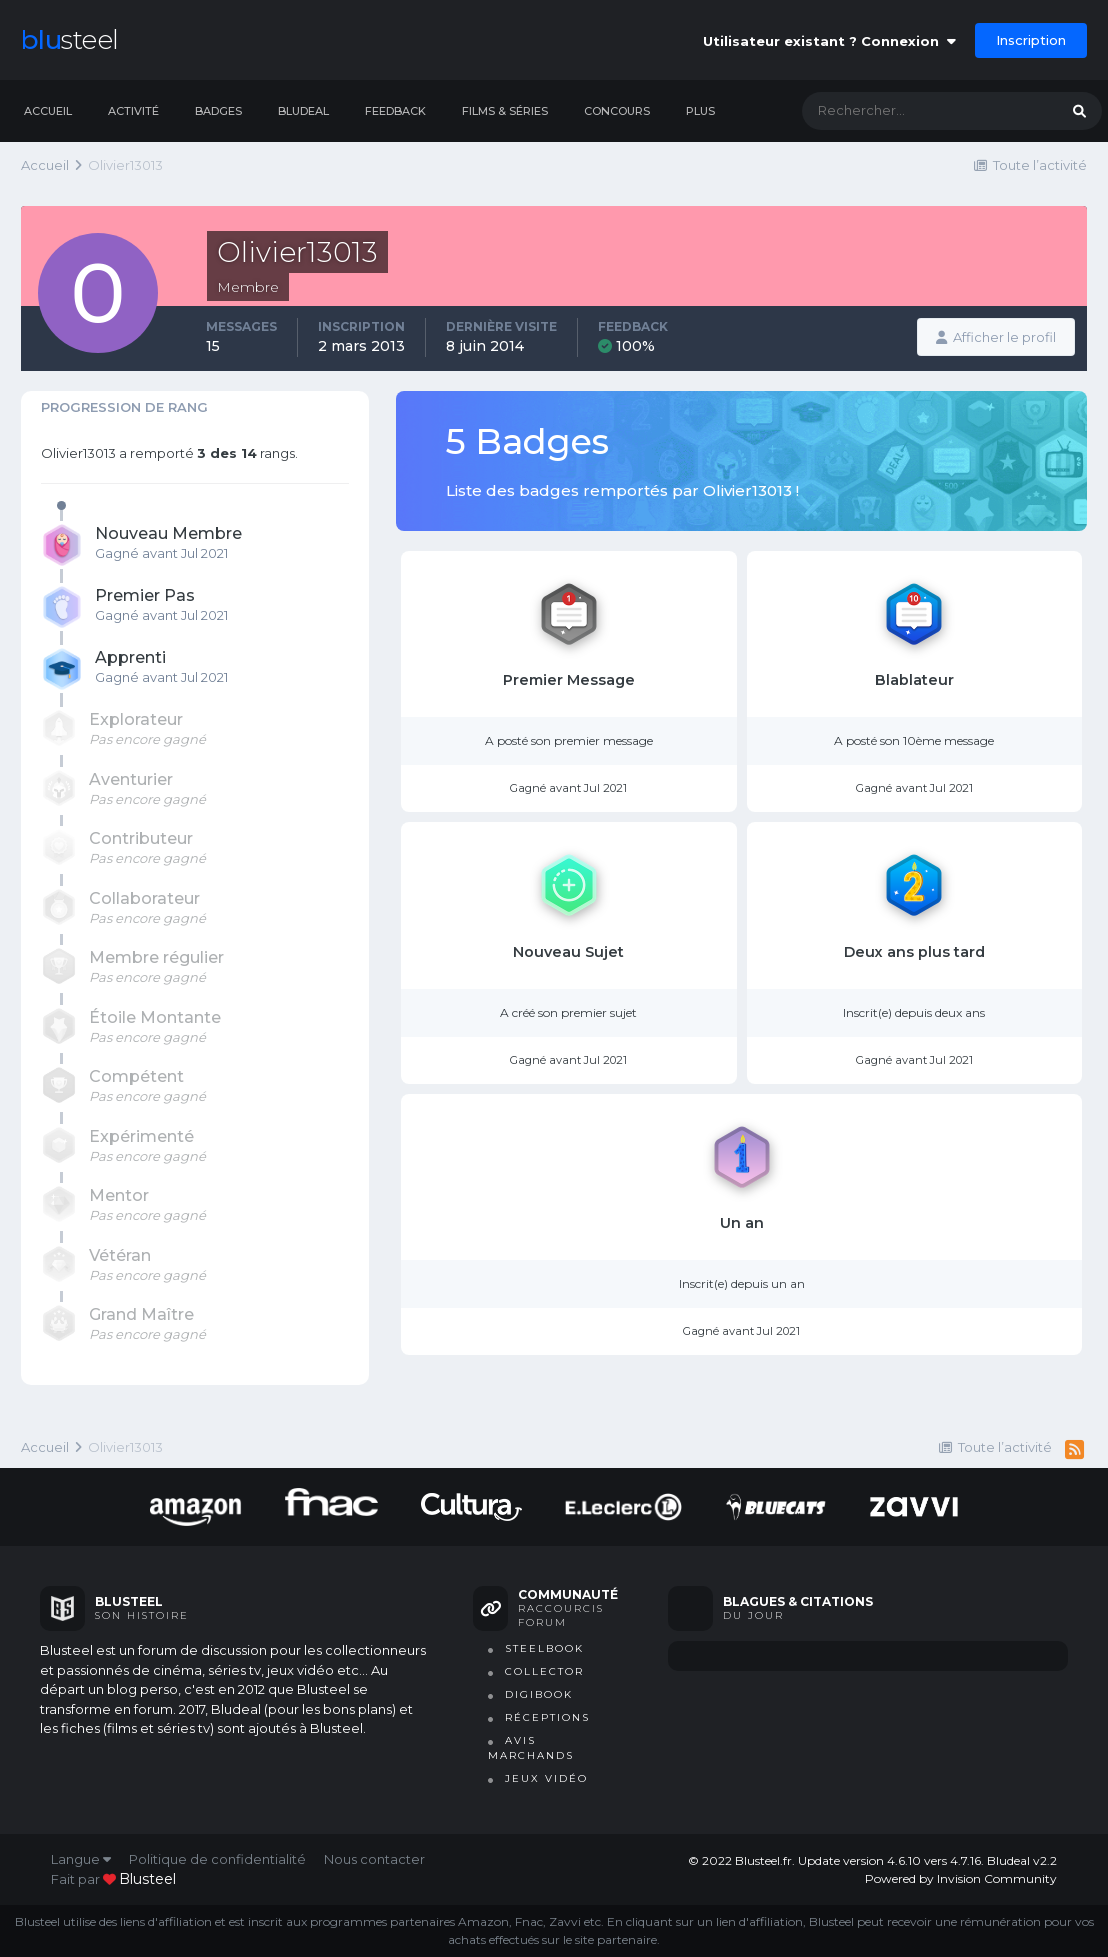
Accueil (48, 111)
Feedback (395, 111)
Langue (81, 1859)
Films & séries (505, 111)
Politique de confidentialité (217, 1859)
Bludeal (303, 111)
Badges (218, 111)
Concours (617, 111)
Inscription (1031, 40)
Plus (700, 111)
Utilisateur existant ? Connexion (829, 41)
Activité (133, 111)
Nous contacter (374, 1859)
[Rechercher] (910, 111)
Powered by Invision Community (961, 1878)
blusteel (147, 1879)
